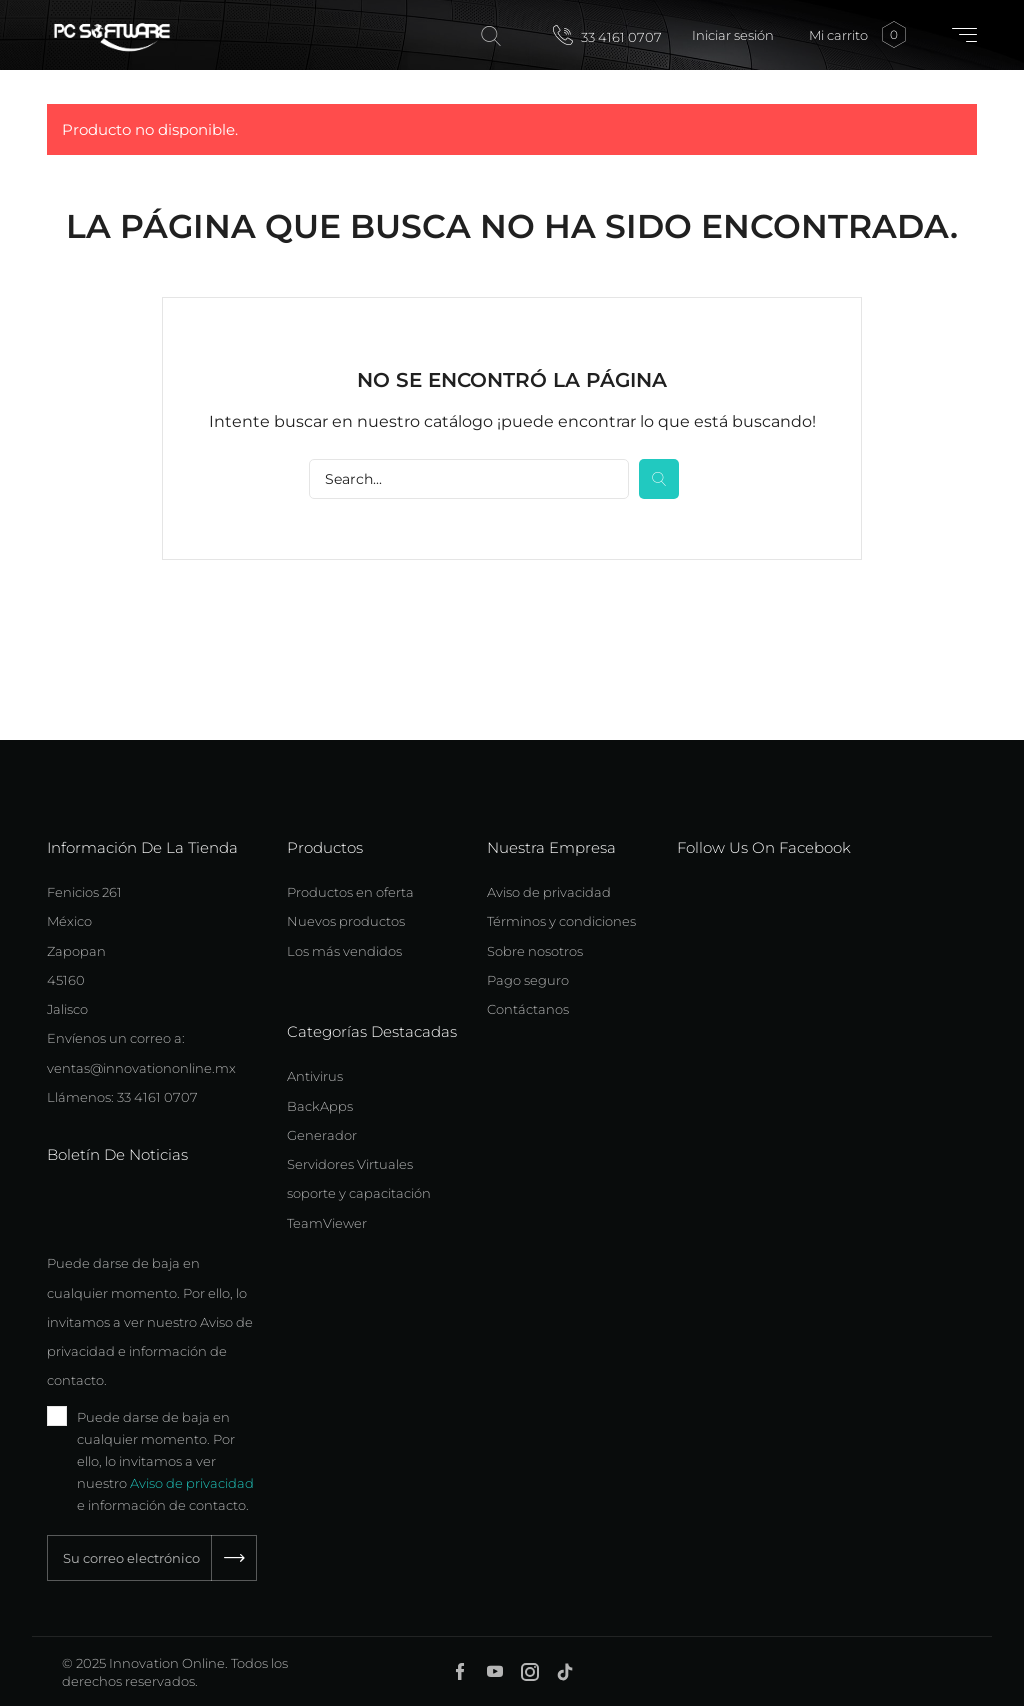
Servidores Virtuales (350, 1164)
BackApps (320, 1106)
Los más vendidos (344, 951)
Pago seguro (528, 980)
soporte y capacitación (359, 1193)
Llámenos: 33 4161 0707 (122, 1097)
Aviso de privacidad (192, 1483)
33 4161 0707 (607, 35)
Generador (322, 1135)
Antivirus (315, 1076)
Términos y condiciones (561, 921)
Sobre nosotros (535, 951)
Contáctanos (528, 1009)
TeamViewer (327, 1223)
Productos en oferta (350, 892)
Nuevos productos (346, 921)
